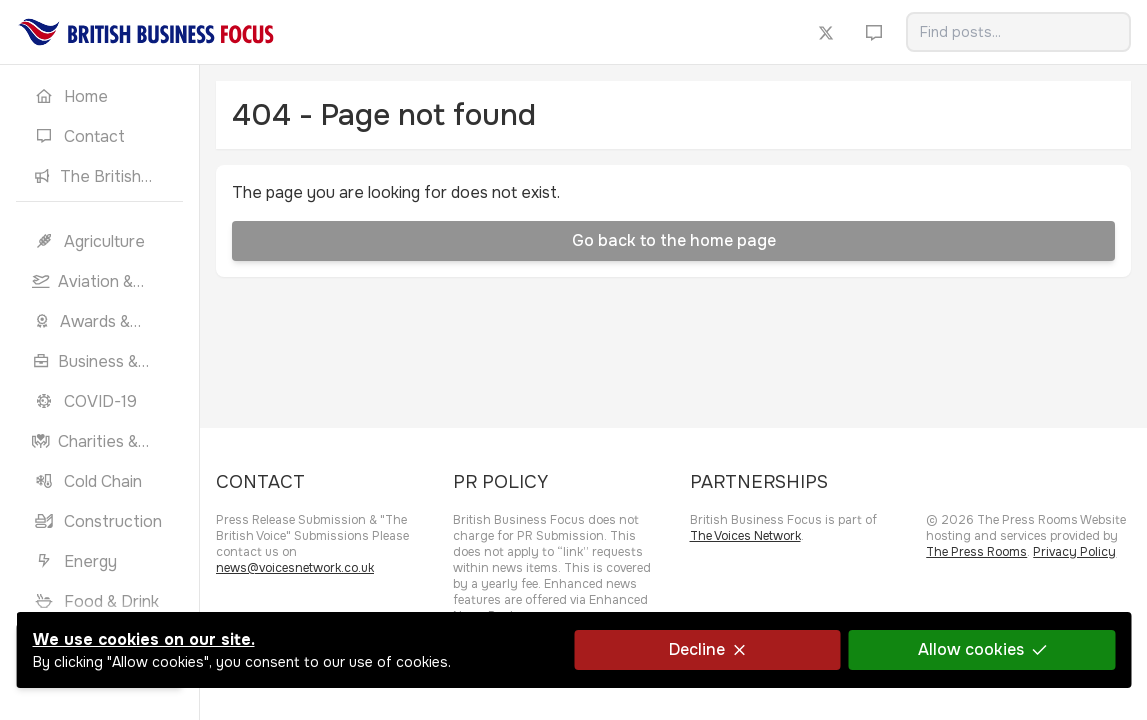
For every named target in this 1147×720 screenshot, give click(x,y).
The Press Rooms (976, 552)
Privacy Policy (1074, 552)
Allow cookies (982, 649)
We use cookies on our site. (143, 639)
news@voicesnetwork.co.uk (295, 568)
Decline (707, 649)
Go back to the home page (674, 240)
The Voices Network (745, 536)
